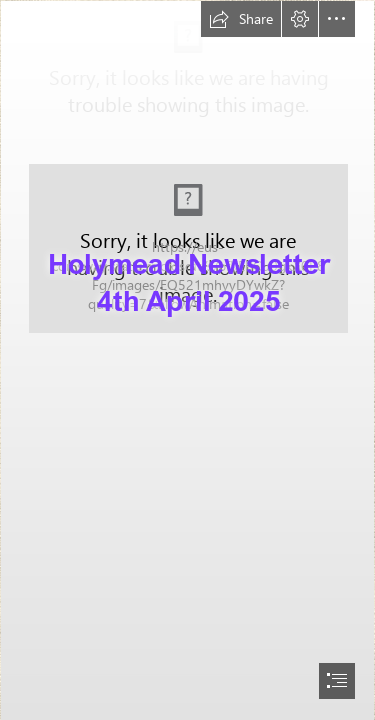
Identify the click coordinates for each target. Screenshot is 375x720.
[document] (187, 360)
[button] (241, 19)
